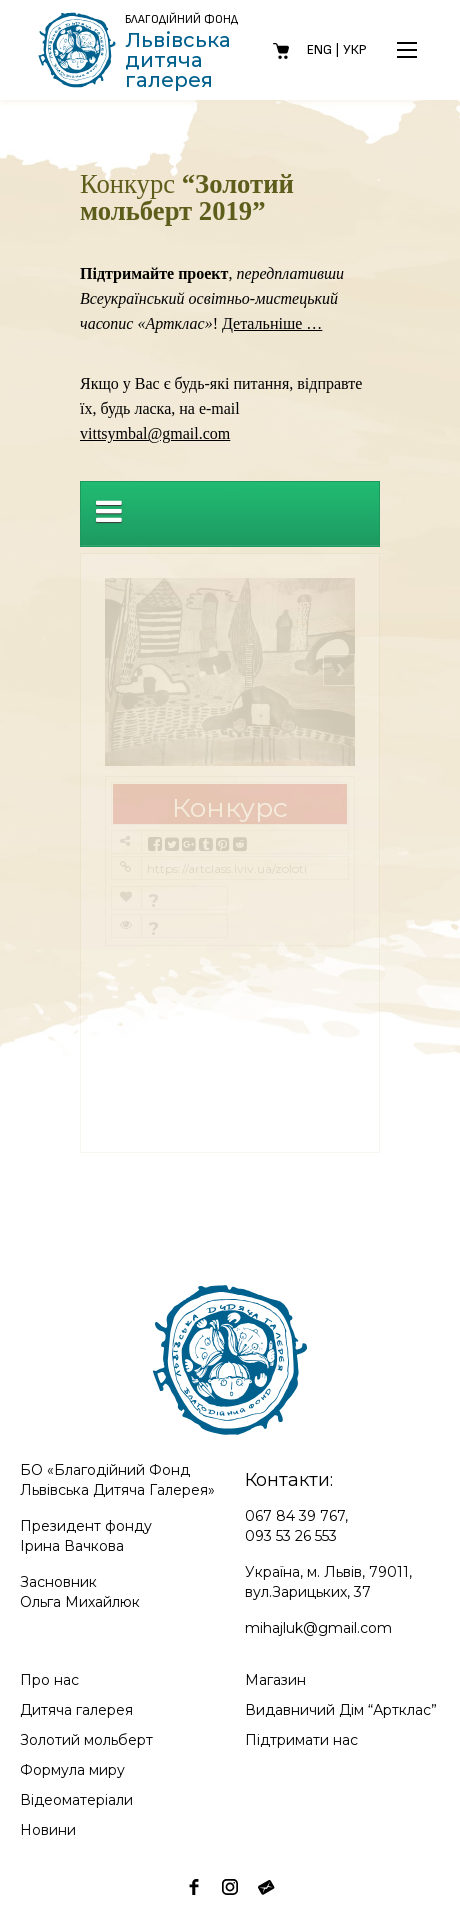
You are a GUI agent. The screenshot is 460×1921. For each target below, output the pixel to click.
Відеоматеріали (76, 1800)
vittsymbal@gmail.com (155, 433)
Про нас (49, 1680)
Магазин (275, 1680)
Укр (355, 49)
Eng (319, 49)
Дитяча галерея (76, 1710)
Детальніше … (272, 323)
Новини (48, 1830)
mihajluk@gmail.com (318, 1628)
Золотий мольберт (86, 1740)
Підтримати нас (301, 1740)
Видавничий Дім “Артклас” (341, 1710)
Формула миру (72, 1770)
